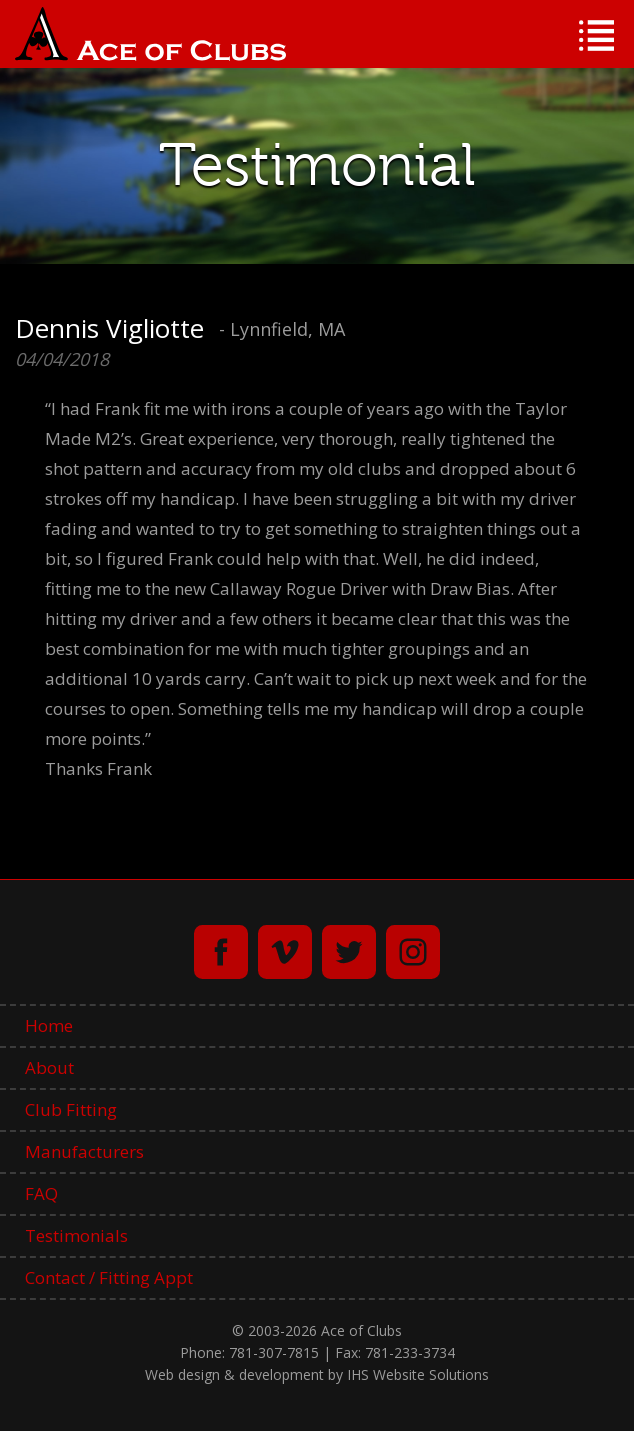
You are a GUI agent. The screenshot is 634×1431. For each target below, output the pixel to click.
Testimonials (76, 1235)
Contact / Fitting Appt (109, 1277)
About (49, 1067)
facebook (221, 952)
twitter (349, 952)
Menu (596, 35)
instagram (413, 952)
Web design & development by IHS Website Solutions (317, 1374)
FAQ (41, 1193)
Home (49, 1025)
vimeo (285, 952)
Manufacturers (84, 1151)
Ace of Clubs (150, 34)
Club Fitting (71, 1109)
